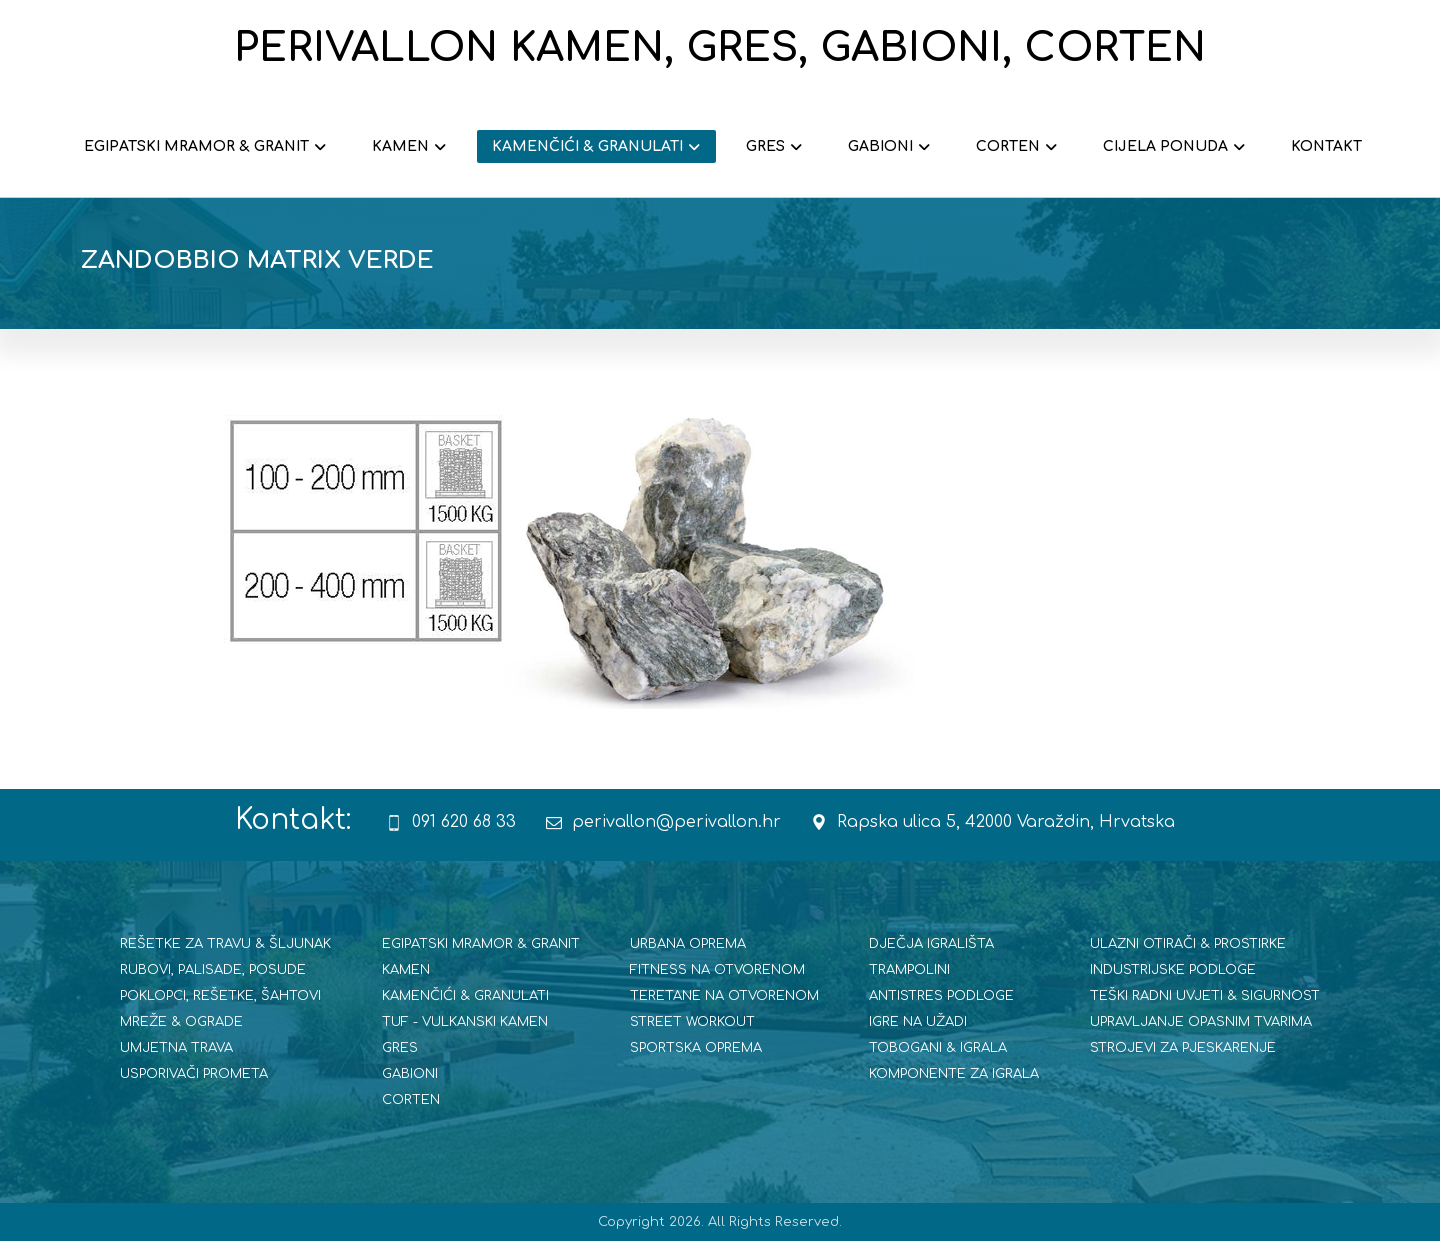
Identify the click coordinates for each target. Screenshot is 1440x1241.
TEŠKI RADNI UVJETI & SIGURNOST (1205, 996)
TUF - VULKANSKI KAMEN (465, 1022)
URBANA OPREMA (688, 944)
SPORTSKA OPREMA (696, 1048)
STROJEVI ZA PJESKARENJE (1183, 1048)
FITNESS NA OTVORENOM (717, 970)
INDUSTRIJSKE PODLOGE (1173, 970)
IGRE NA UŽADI (918, 1022)
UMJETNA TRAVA (176, 1048)
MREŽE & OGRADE (181, 1022)
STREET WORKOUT (692, 1022)
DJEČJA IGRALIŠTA (931, 944)
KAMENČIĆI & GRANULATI (465, 996)
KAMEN (406, 970)
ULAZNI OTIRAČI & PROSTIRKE (1188, 944)
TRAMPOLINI (909, 970)
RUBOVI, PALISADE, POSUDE (213, 970)
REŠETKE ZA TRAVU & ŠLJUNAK (225, 944)
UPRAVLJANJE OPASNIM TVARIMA (1201, 1022)
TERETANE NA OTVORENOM (724, 996)
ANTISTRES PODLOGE (941, 996)
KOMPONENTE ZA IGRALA (954, 1074)
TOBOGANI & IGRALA (938, 1048)
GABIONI (410, 1074)
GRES (400, 1048)
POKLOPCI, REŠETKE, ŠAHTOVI (220, 996)
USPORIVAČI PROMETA (194, 1074)
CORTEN (411, 1100)
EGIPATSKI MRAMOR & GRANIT (481, 944)
